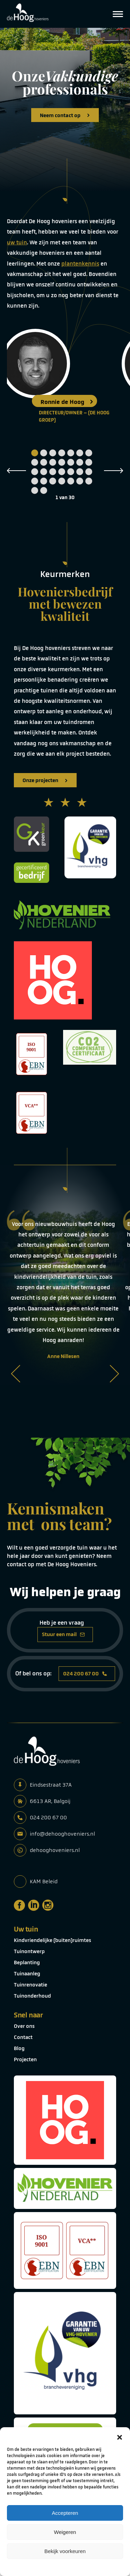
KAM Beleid (44, 1881)
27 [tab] (79, 481)
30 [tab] (43, 490)
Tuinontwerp (29, 1951)
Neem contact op (65, 115)
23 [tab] (43, 481)
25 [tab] (61, 481)
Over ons (24, 2026)
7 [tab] (88, 452)
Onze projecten (45, 780)
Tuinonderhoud (32, 1996)
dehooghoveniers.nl (55, 1850)
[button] (119, 2435)
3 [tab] (52, 452)
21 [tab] (88, 471)
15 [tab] (34, 471)
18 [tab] (61, 471)
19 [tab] (70, 471)
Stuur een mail (63, 1634)
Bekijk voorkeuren (65, 2551)
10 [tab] (52, 462)
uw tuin (17, 242)
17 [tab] (52, 471)
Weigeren (65, 2532)
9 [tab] (43, 462)
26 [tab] (70, 481)
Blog (19, 2048)
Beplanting (27, 1962)
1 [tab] (34, 452)
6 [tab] (79, 452)
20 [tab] (79, 471)
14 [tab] (88, 462)
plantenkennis (80, 263)
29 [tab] (34, 490)
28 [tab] (88, 481)
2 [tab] (43, 452)
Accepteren (65, 2513)
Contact (23, 2037)
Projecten (25, 2059)
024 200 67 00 (85, 1674)
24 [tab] (52, 481)
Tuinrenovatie (30, 1985)
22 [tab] (34, 481)
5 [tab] (70, 452)
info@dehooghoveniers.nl (62, 1833)
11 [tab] (61, 462)
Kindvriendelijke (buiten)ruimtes (52, 1940)
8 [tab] (34, 462)
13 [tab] (79, 462)
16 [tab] (43, 471)
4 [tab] (61, 452)
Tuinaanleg (27, 1973)
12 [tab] (70, 462)
